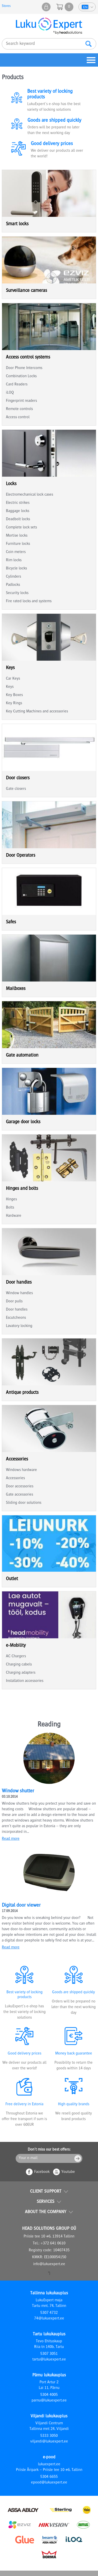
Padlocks (13, 585)
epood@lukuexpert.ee (49, 2483)
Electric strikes (18, 503)
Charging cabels (19, 1665)
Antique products (22, 1393)
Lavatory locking (19, 1326)
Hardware (13, 1216)
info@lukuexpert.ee (49, 2264)
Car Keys (13, 679)
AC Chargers (16, 1656)
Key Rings (14, 703)
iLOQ (10, 393)
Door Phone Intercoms (24, 368)
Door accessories (19, 1487)
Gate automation (22, 1055)
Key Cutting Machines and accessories (37, 712)
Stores (6, 6)
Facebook (42, 2172)
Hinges (11, 1200)
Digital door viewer (21, 1905)
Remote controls (19, 409)
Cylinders (13, 577)
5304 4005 (49, 2395)
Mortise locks (16, 536)
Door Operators (20, 855)
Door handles (19, 1282)
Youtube (68, 2172)
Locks (11, 484)
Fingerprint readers (21, 401)
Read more (10, 1839)
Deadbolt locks (18, 519)
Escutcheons (16, 1318)
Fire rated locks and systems (29, 601)
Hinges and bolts (22, 1189)
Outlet (12, 1579)
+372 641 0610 (53, 2244)
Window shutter (18, 1791)
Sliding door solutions (23, 1503)
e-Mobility (16, 1645)
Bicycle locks (16, 569)
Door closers (18, 778)
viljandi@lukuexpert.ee (49, 2442)
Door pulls (14, 1302)
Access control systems (28, 357)
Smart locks (17, 224)
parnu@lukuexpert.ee (49, 2401)
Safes (11, 922)
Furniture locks (18, 544)
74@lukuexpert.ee (49, 2319)
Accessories (17, 1459)
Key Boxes (14, 695)
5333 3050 (49, 2436)
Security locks (17, 593)
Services (45, 2202)
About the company (45, 2212)
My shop (46, 7)
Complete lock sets (21, 528)
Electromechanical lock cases (29, 495)
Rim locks (14, 560)
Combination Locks (21, 376)
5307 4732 (49, 2313)
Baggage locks (17, 511)
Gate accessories (19, 1495)
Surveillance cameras (26, 291)
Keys (10, 668)
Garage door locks (23, 1122)
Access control (18, 417)
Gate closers (16, 789)
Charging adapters (20, 1673)
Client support (45, 2191)
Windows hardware (21, 1470)
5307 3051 (49, 2354)
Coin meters (16, 552)
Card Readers (16, 385)
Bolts (10, 1208)
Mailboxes (15, 989)
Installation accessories (24, 1681)
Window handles (19, 1293)
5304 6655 (49, 2477)
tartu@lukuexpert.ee (49, 2360)
